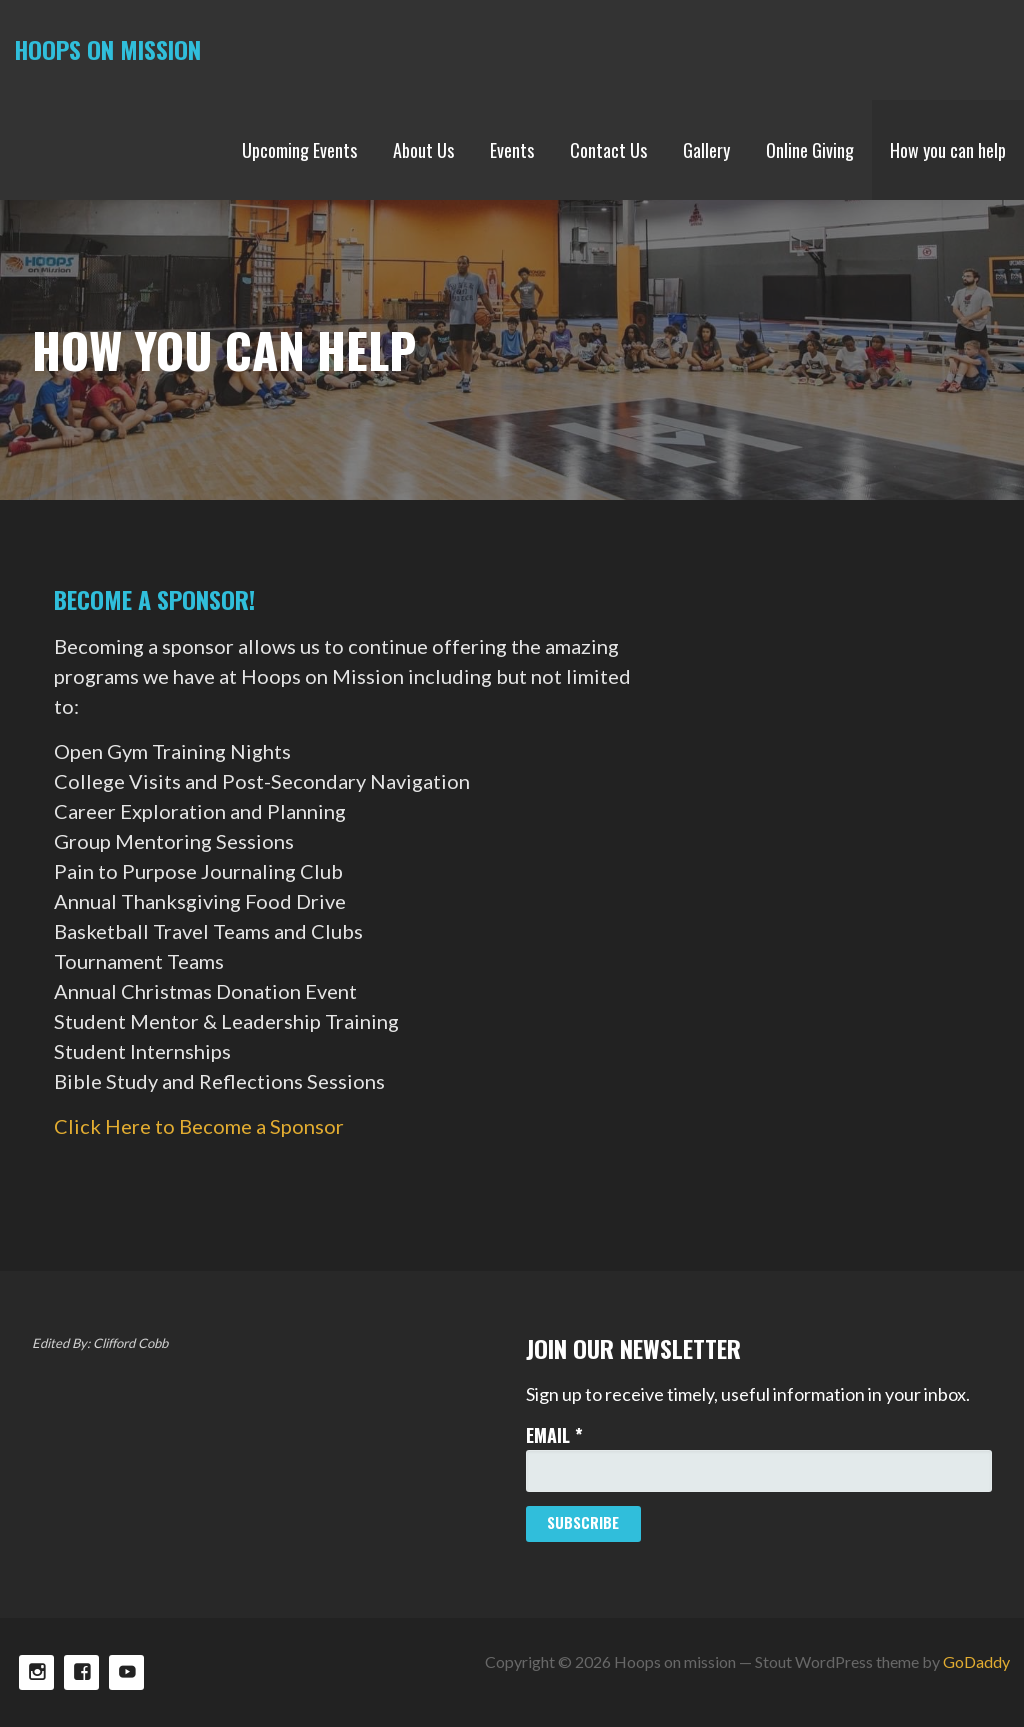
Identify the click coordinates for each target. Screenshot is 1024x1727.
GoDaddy (976, 1661)
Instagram (36, 1672)
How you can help (948, 150)
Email (554, 1435)
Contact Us (608, 150)
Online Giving (810, 150)
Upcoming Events (299, 150)
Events (512, 150)
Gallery (706, 150)
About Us (423, 150)
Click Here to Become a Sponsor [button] (199, 1126)
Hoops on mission (107, 49)
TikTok (126, 1672)
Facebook (81, 1672)
